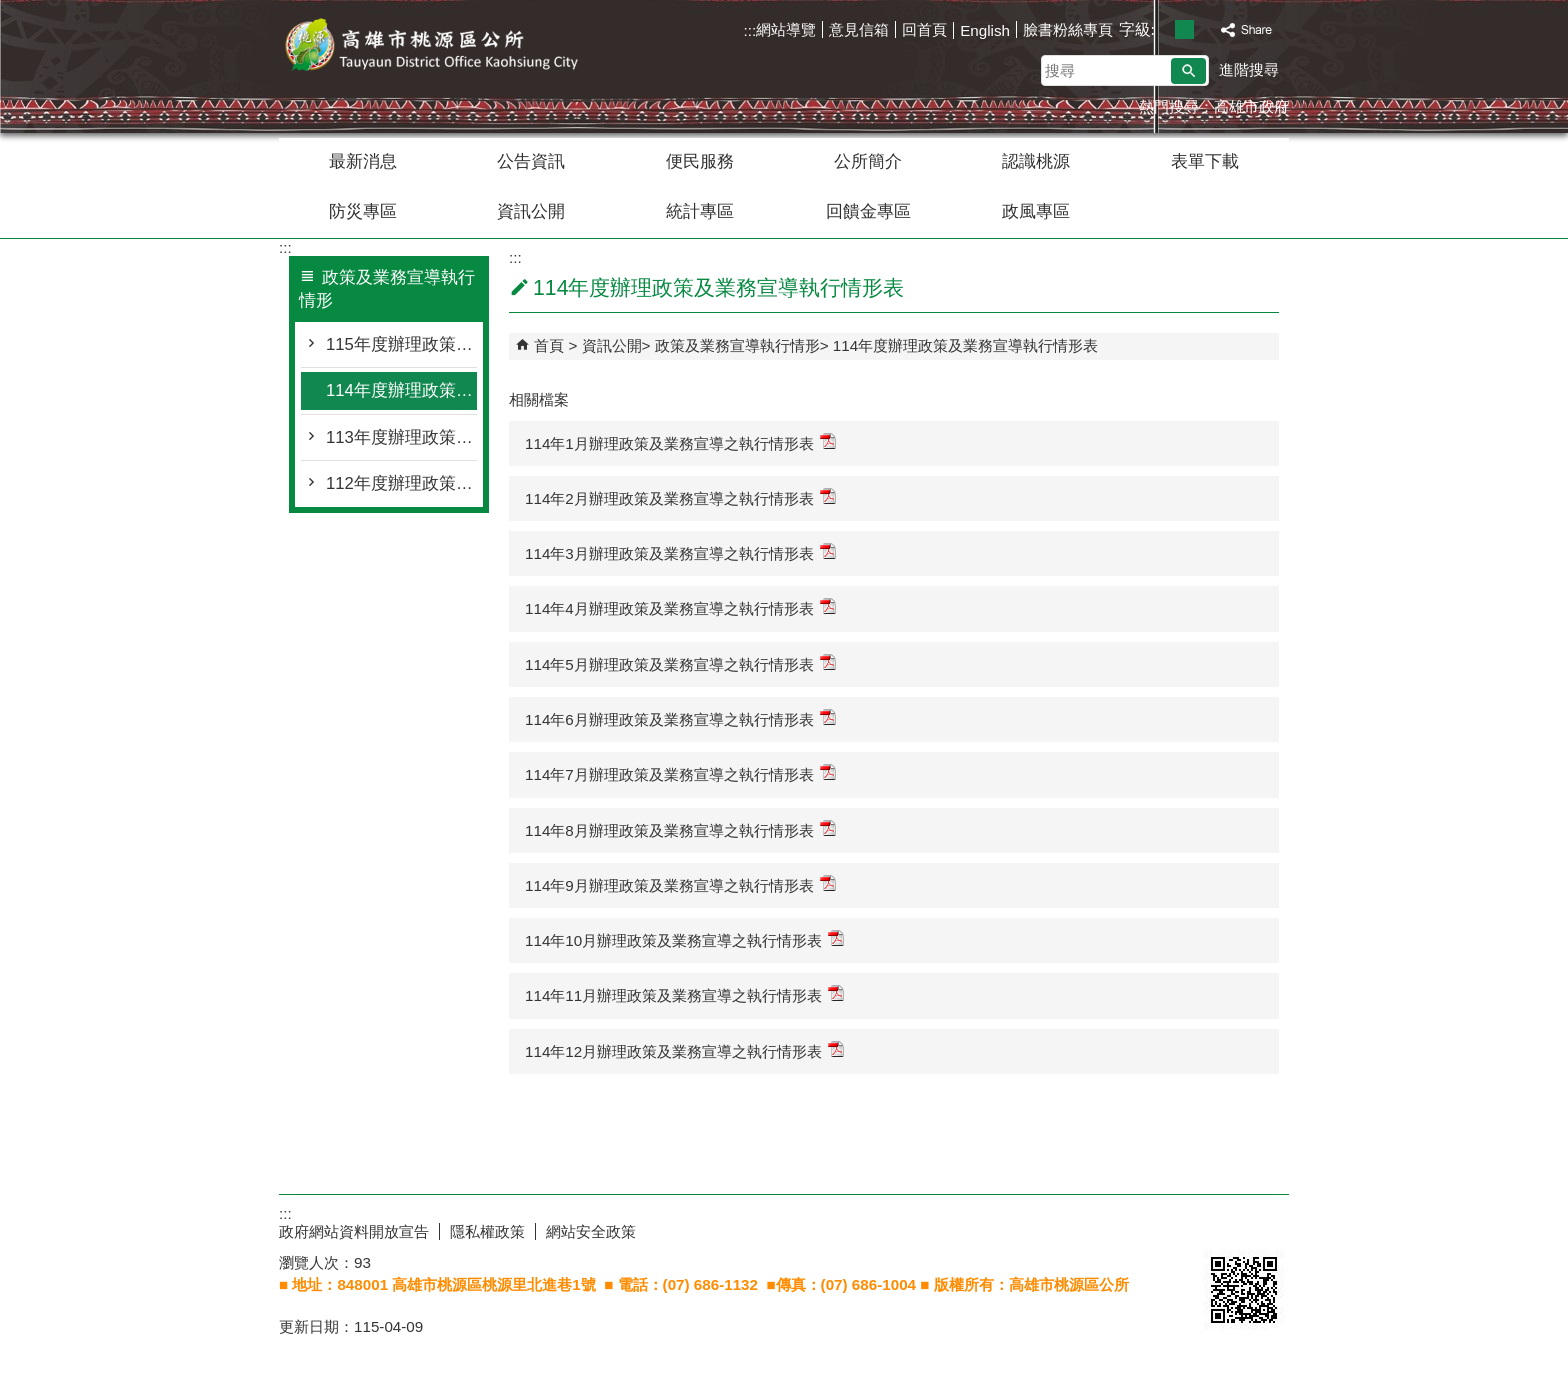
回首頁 (924, 29)
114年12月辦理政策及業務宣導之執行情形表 (684, 1050)
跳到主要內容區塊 (10, 10)
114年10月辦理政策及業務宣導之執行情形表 (684, 939)
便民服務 (700, 161)
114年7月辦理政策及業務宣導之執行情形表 (680, 773)
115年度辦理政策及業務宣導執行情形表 (401, 344)
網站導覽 (786, 29)
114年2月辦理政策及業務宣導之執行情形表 (680, 497)
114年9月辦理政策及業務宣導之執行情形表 (680, 884)
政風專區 (1036, 211)
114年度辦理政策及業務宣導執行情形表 (401, 390)
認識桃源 (1036, 161)
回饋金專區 (868, 211)
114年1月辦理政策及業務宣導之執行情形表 (680, 442)
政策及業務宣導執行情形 (737, 345)
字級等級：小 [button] (1163, 29)
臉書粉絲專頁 (1068, 29)
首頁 (549, 345)
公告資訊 (531, 161)
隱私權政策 (487, 1231)
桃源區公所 (448, 48)
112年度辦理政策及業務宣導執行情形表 (401, 483)
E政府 (1225, 1227)
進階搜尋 (1249, 69)
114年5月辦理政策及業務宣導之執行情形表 (680, 663)
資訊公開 (531, 211)
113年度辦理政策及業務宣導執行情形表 (401, 437)
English (985, 30)
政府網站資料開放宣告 (354, 1231)
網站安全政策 (591, 1231)
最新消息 (363, 161)
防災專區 (363, 211)
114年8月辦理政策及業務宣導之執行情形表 (680, 829)
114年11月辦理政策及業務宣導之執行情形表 (684, 994)
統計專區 (700, 211)
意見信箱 (859, 29)
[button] (1188, 71)
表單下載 (1205, 161)
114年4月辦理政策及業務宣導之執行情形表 (680, 607)
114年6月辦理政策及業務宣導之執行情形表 (680, 718)
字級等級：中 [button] (1184, 29)
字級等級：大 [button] (1205, 29)
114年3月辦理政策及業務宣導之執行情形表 (680, 552)
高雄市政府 (1251, 106)
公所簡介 (868, 161)
